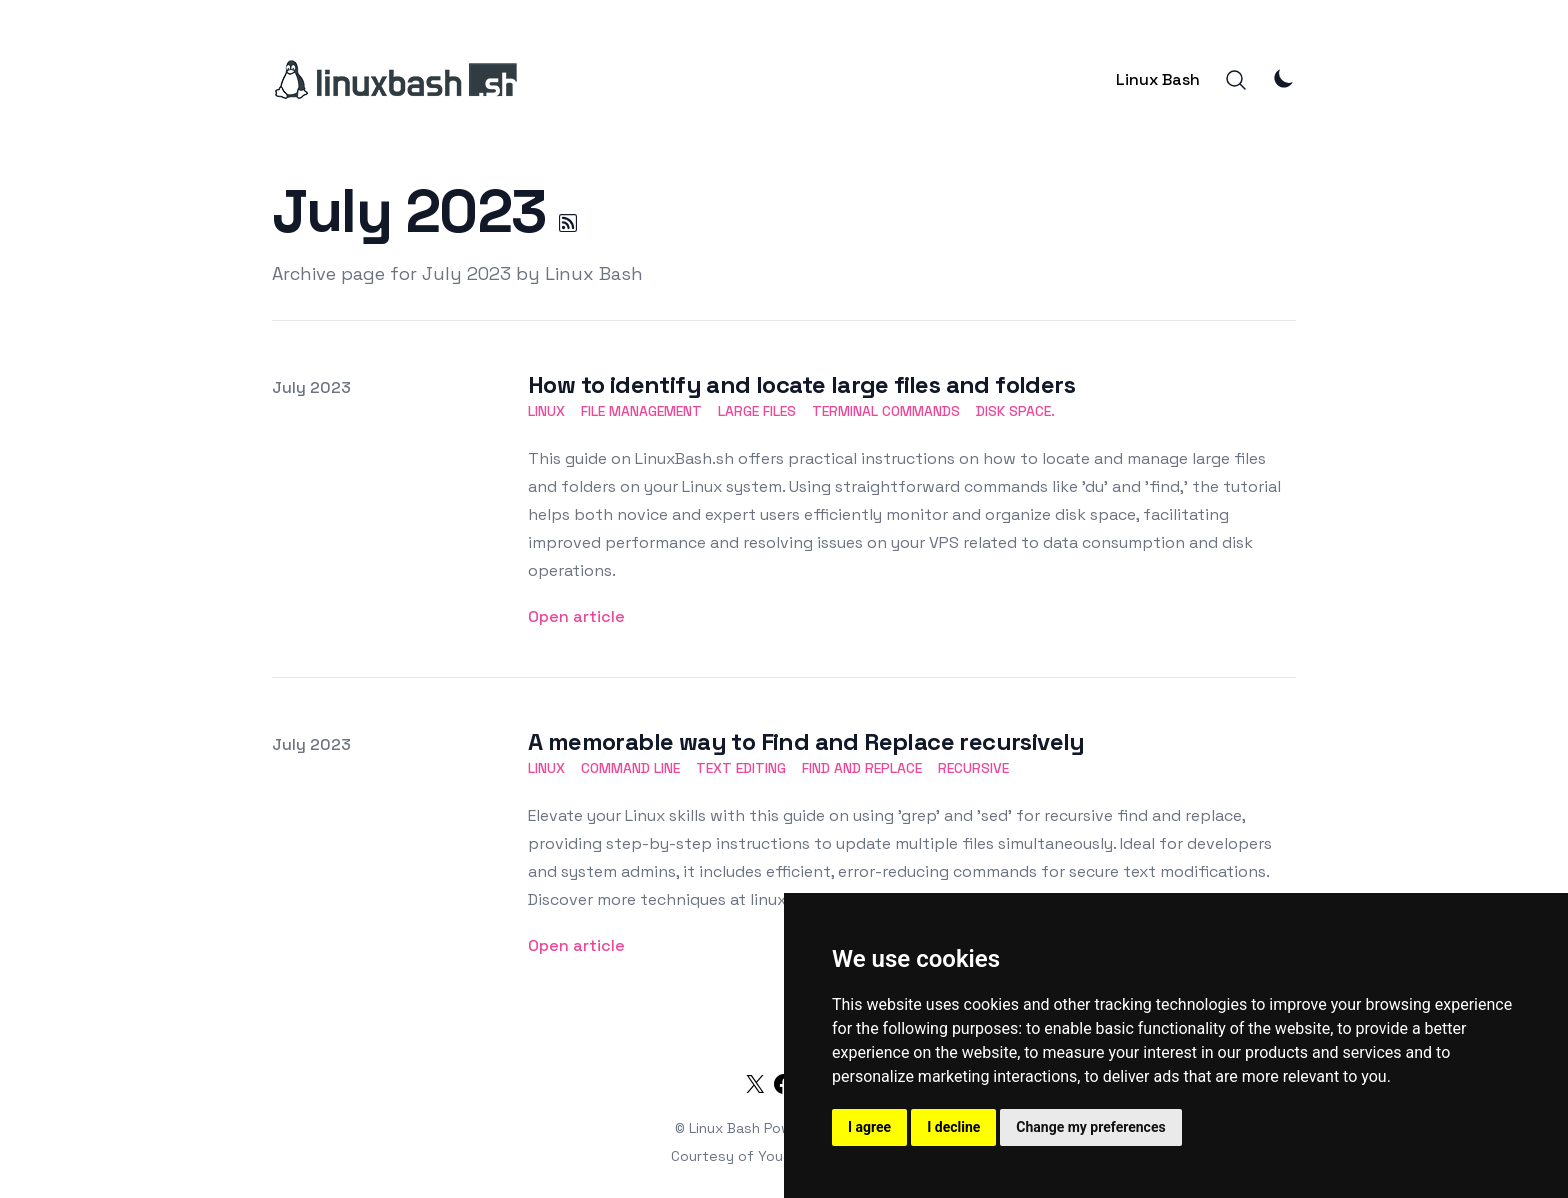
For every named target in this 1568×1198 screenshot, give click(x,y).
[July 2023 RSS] (568, 223)
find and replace (862, 768)
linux (546, 411)
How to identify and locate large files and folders (801, 384)
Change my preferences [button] (1090, 1127)
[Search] (1236, 80)
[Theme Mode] (1284, 78)
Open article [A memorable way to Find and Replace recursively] (576, 945)
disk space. (1015, 411)
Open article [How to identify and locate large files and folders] (576, 616)
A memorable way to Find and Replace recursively (806, 741)
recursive (973, 768)
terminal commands (886, 411)
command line (630, 768)
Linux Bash (1158, 79)
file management (641, 411)
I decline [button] (953, 1127)
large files (757, 411)
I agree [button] (869, 1127)
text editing (741, 768)
